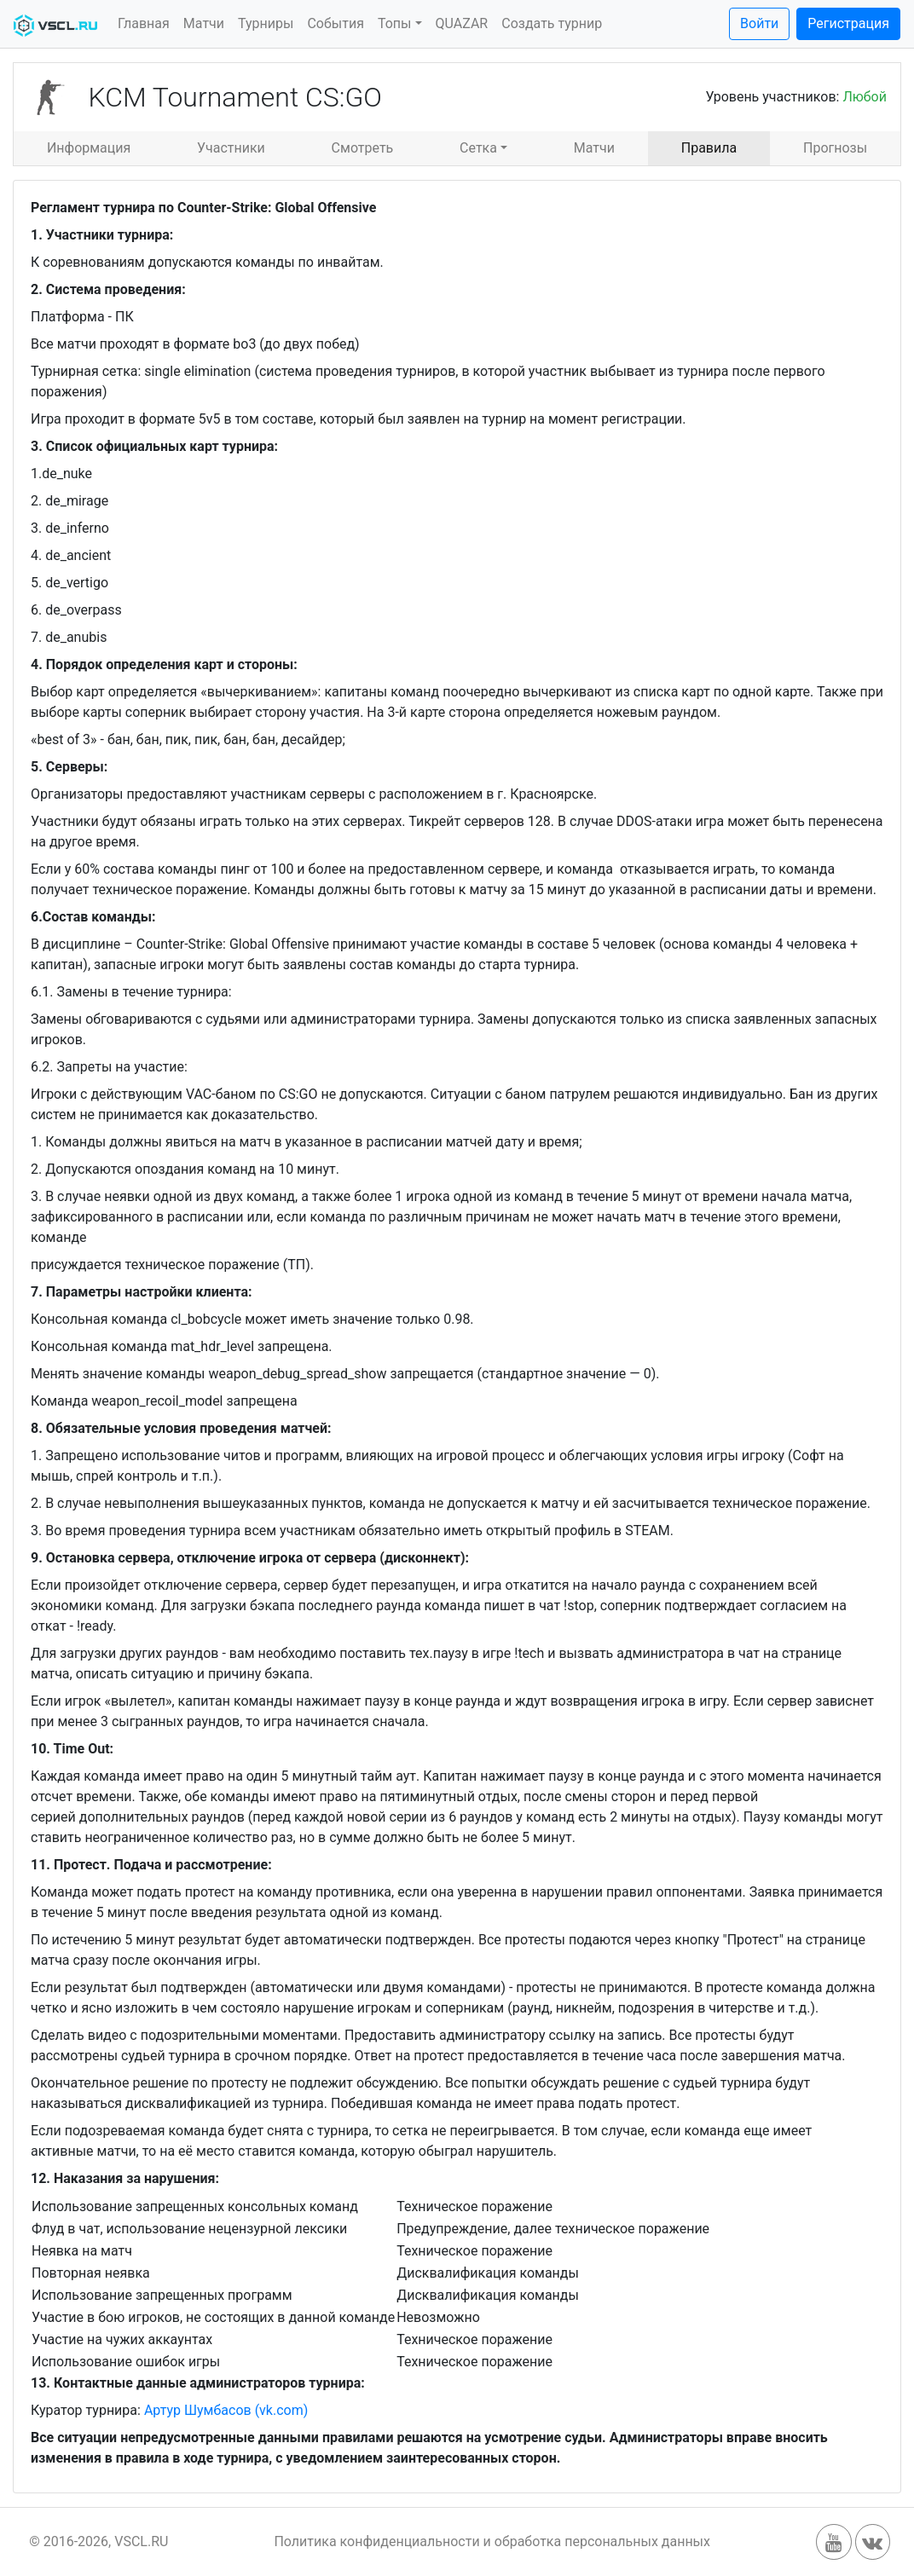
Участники (231, 148)
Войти (759, 23)
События (335, 23)
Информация (88, 148)
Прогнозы (835, 148)
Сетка (478, 148)
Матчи (203, 23)
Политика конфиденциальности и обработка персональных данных (492, 2541)
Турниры (265, 23)
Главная (144, 23)
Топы (395, 23)
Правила (709, 148)
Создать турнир (551, 23)
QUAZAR (462, 23)
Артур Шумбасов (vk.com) (226, 2410)
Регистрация (848, 23)
